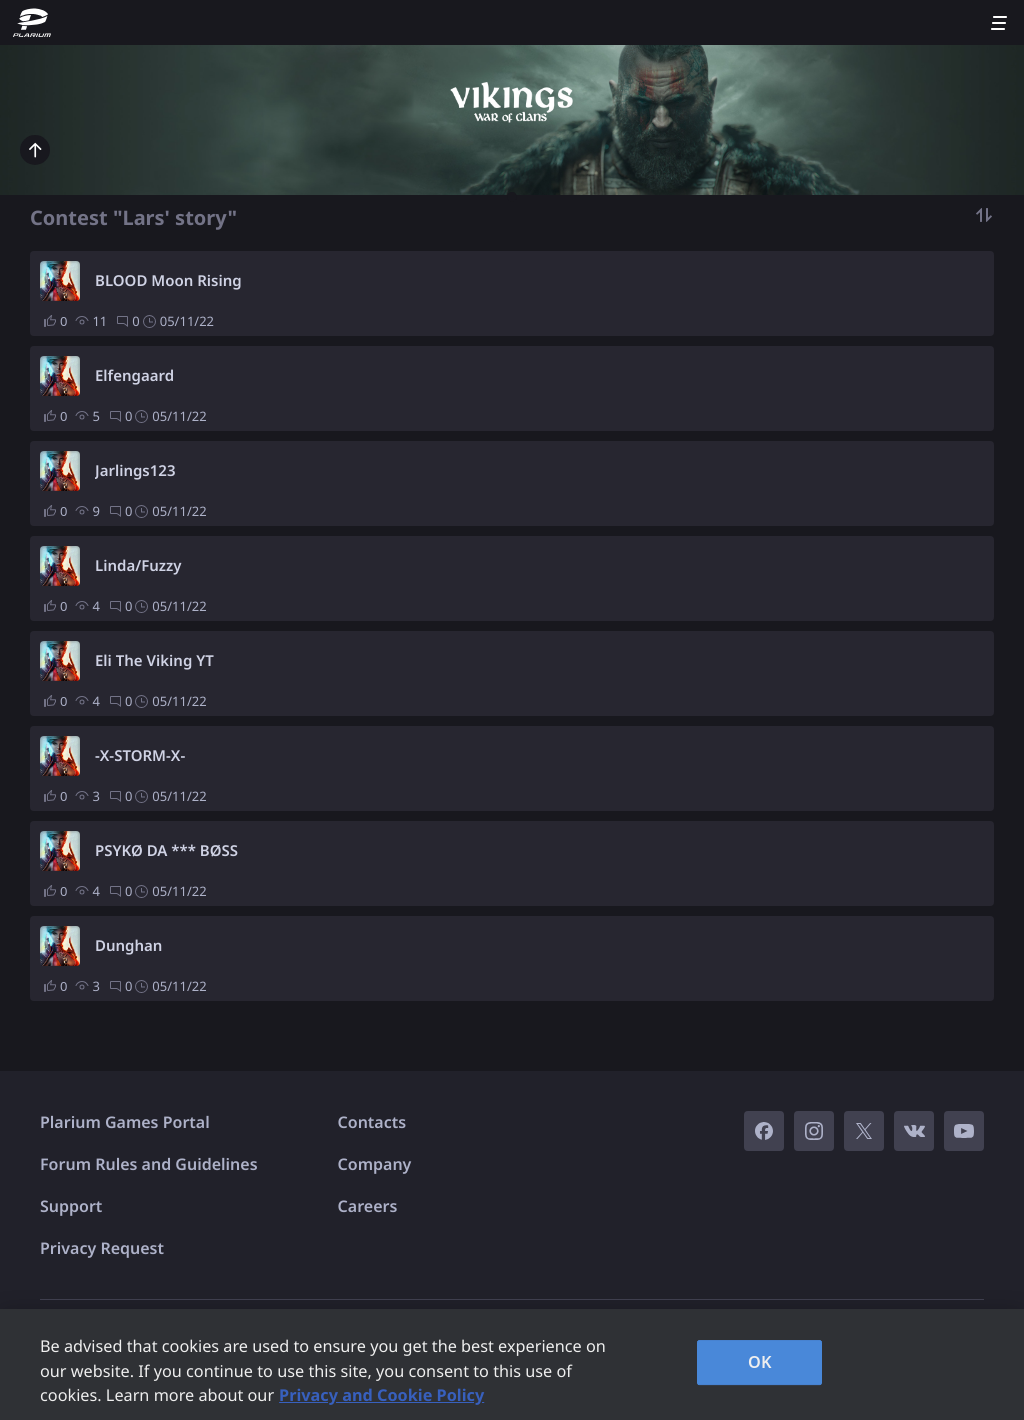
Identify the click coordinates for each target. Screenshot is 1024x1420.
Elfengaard (134, 376)
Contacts (372, 1122)
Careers (368, 1206)
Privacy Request (102, 1248)
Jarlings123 (135, 471)
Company (375, 1164)
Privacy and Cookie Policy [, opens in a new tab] (381, 1395)
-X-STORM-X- (140, 756)
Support (71, 1206)
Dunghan (128, 946)
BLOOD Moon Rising (168, 281)
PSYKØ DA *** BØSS (166, 851)
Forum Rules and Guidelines (149, 1164)
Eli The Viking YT (154, 661)
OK (760, 1362)
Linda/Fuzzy (138, 566)
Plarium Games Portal (125, 1122)
